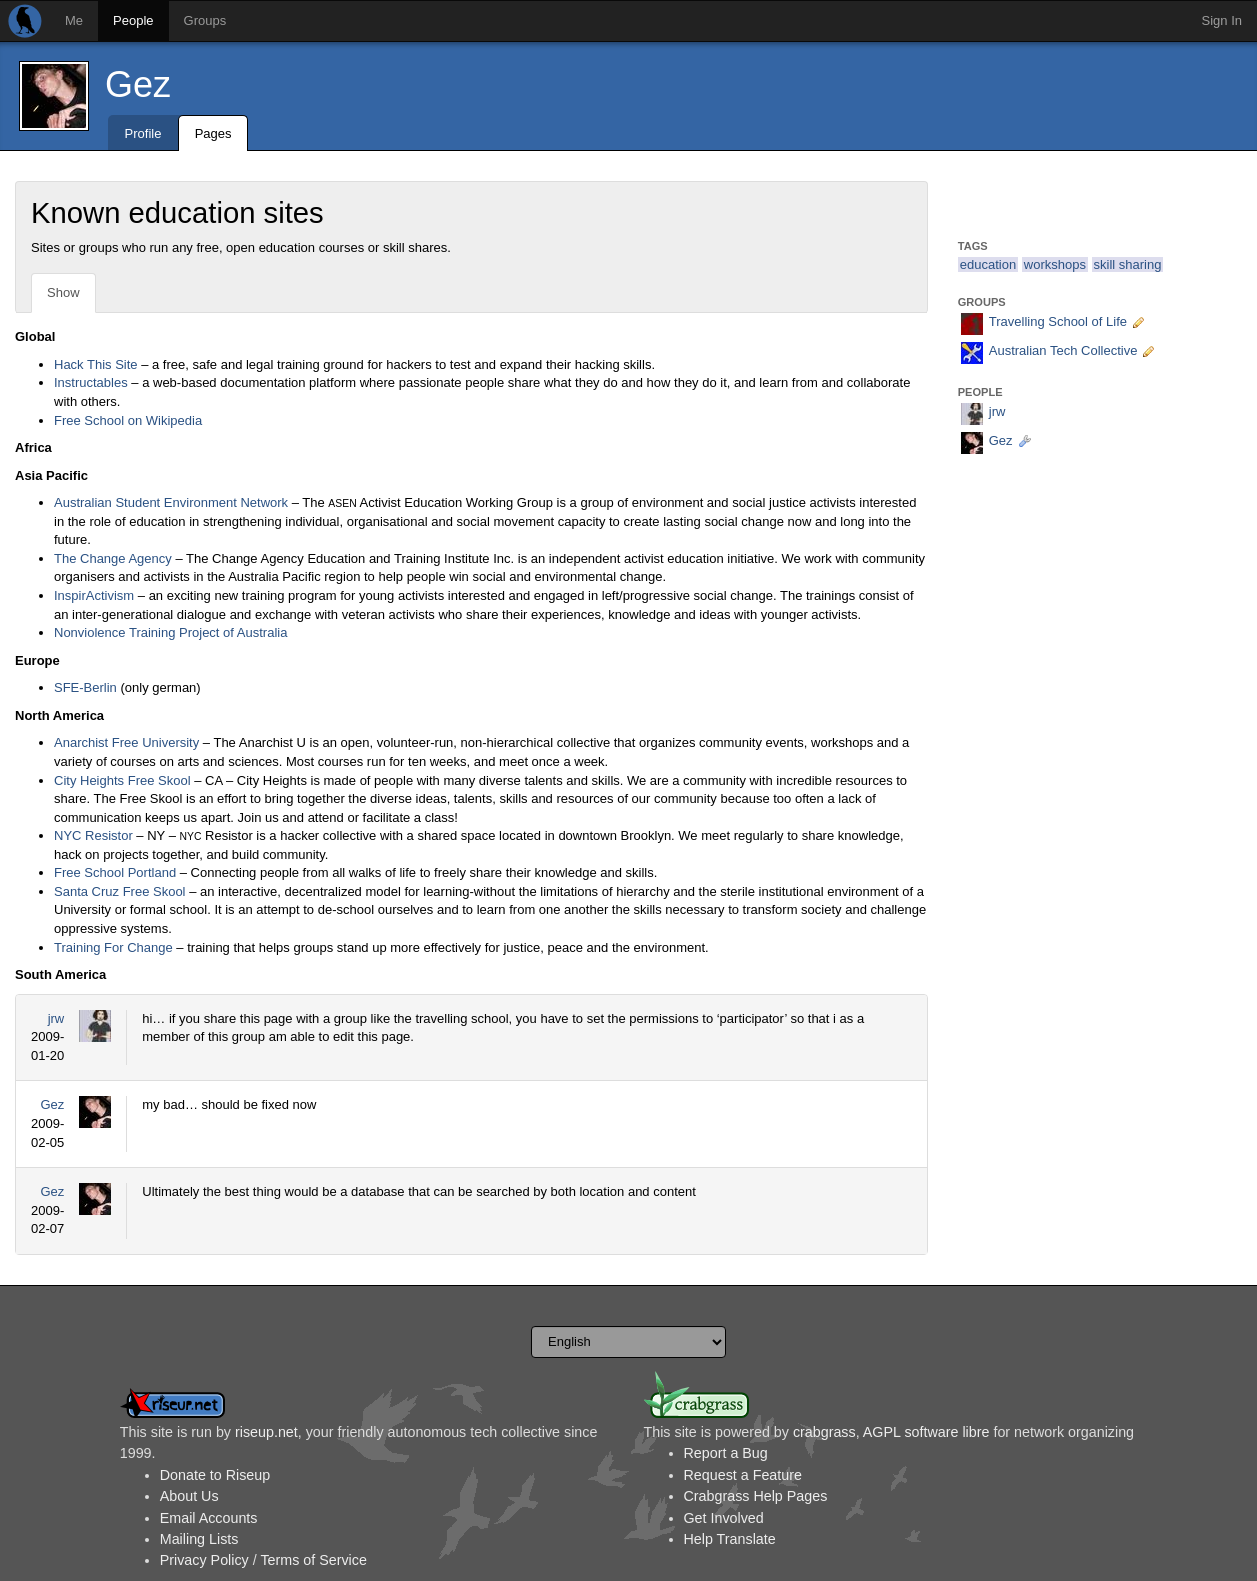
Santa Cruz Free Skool (120, 891)
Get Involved (724, 1518)
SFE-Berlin (85, 687)
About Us (189, 1496)
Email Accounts (209, 1518)
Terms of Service (313, 1560)
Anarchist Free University (126, 742)
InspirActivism (94, 595)
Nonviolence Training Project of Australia (170, 632)
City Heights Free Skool (122, 780)
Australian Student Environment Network (171, 502)
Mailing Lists (199, 1539)
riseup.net (266, 1432)
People (133, 20)
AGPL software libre (926, 1432)
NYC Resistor (93, 835)
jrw (56, 1018)
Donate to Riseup (215, 1475)
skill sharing (1128, 264)
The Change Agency (113, 558)
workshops (1055, 264)
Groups (205, 20)
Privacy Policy (204, 1560)
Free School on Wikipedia (128, 420)
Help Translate (730, 1539)
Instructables (91, 382)
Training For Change (113, 947)
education (988, 264)
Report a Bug (726, 1453)
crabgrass (824, 1432)
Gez (138, 84)
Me (74, 20)
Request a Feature (743, 1475)
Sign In (1222, 20)
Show (63, 292)
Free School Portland (115, 872)
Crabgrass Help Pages (756, 1496)
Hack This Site (96, 364)
